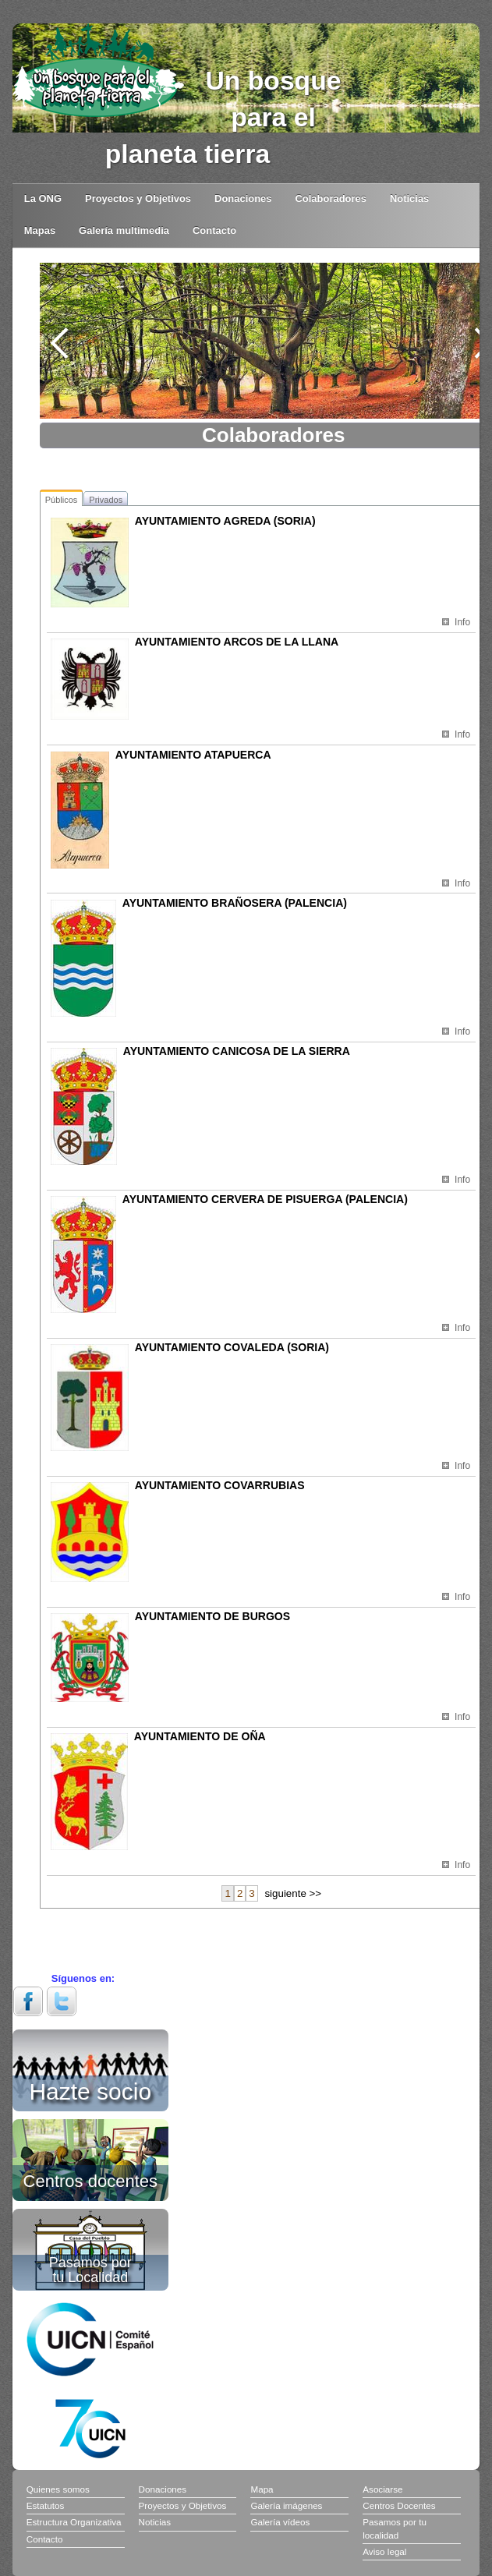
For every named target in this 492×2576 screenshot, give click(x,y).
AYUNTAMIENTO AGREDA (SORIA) (225, 521)
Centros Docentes (399, 2505)
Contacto (214, 230)
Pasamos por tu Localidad (90, 2270)
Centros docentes (90, 2180)
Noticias (409, 198)
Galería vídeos (280, 2522)
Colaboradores (331, 198)
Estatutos (46, 2505)
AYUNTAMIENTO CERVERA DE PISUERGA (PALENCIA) (265, 1199)
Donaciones (242, 198)
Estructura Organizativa (74, 2522)
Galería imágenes (286, 2505)
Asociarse (382, 2489)
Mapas (39, 230)
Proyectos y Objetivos (138, 198)
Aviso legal (384, 2551)
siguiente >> (292, 1893)
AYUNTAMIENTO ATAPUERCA (193, 754)
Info (462, 622)
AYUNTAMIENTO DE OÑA (200, 1736)
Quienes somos (58, 2489)
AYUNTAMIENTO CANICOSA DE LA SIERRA (236, 1051)
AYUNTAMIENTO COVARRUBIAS (220, 1485)
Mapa (261, 2489)
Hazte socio (90, 2089)
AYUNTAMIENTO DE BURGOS (212, 1616)
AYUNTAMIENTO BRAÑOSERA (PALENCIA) (234, 903)
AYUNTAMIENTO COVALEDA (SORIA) (232, 1347)
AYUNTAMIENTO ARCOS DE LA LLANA (236, 641)
